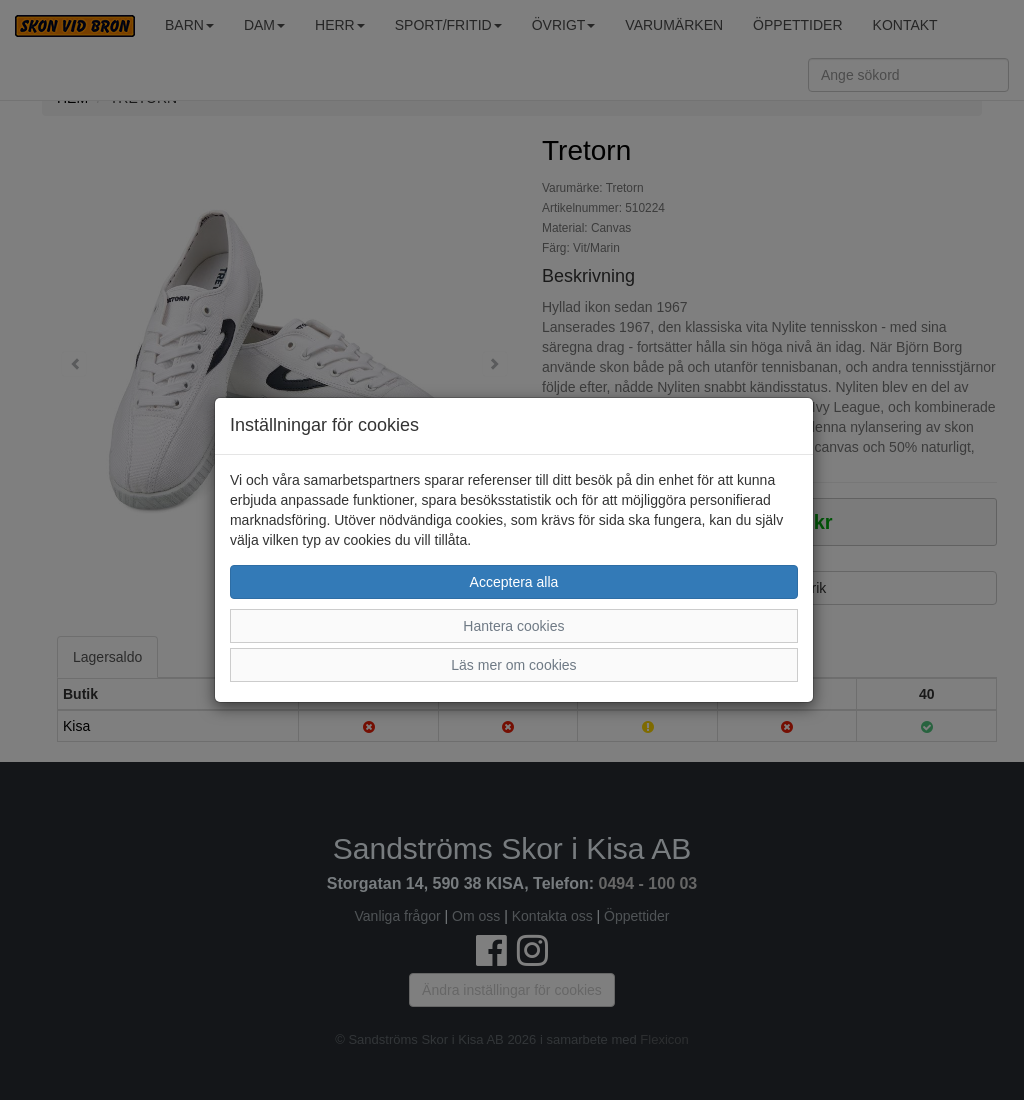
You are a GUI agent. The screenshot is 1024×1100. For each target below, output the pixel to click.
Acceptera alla (514, 582)
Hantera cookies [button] (513, 626)
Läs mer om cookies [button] (513, 665)
